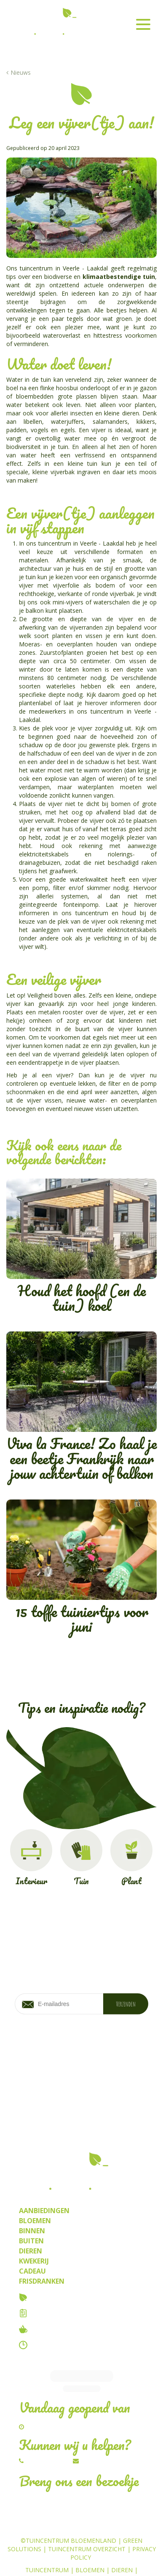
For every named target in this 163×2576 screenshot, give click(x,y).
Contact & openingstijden (80, 2345)
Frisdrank (81, 2559)
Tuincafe (47, 2329)
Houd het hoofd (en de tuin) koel (81, 1248)
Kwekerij (124, 2551)
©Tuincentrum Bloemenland (68, 2513)
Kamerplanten (46, 2551)
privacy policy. (105, 2049)
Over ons (48, 2297)
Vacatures (51, 2313)
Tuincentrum (47, 2542)
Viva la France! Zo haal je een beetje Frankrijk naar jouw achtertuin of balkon (81, 1408)
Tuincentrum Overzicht (87, 2521)
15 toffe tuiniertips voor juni (81, 1568)
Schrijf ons (99, 2432)
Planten (90, 2551)
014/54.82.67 (47, 2432)
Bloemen (89, 2542)
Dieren (122, 2542)
